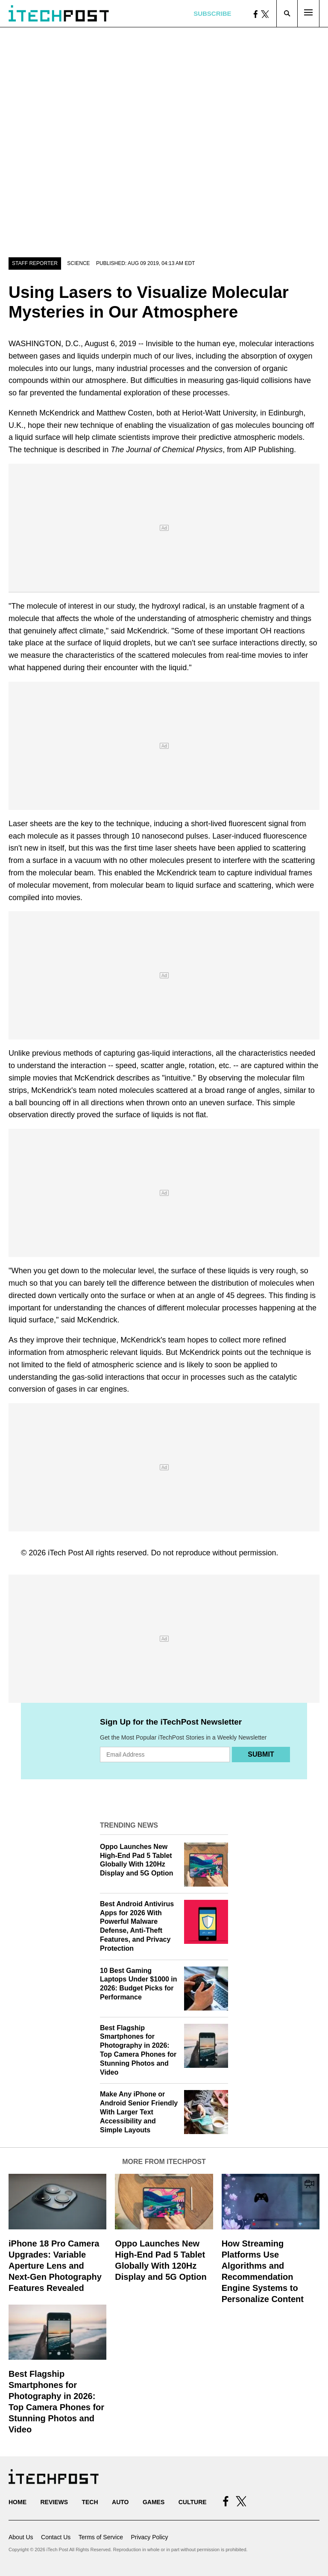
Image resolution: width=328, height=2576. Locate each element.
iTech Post (65, 1553)
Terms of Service (101, 2537)
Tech (90, 2502)
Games (153, 2502)
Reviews (54, 2502)
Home (17, 2502)
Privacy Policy (149, 2537)
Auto (120, 2502)
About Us (21, 2537)
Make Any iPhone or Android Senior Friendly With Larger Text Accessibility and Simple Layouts (139, 2111)
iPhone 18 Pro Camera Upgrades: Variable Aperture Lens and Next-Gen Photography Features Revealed (55, 2266)
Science (78, 263)
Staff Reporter (35, 263)
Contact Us (55, 2537)
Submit (261, 1754)
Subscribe (212, 13)
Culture (193, 2502)
